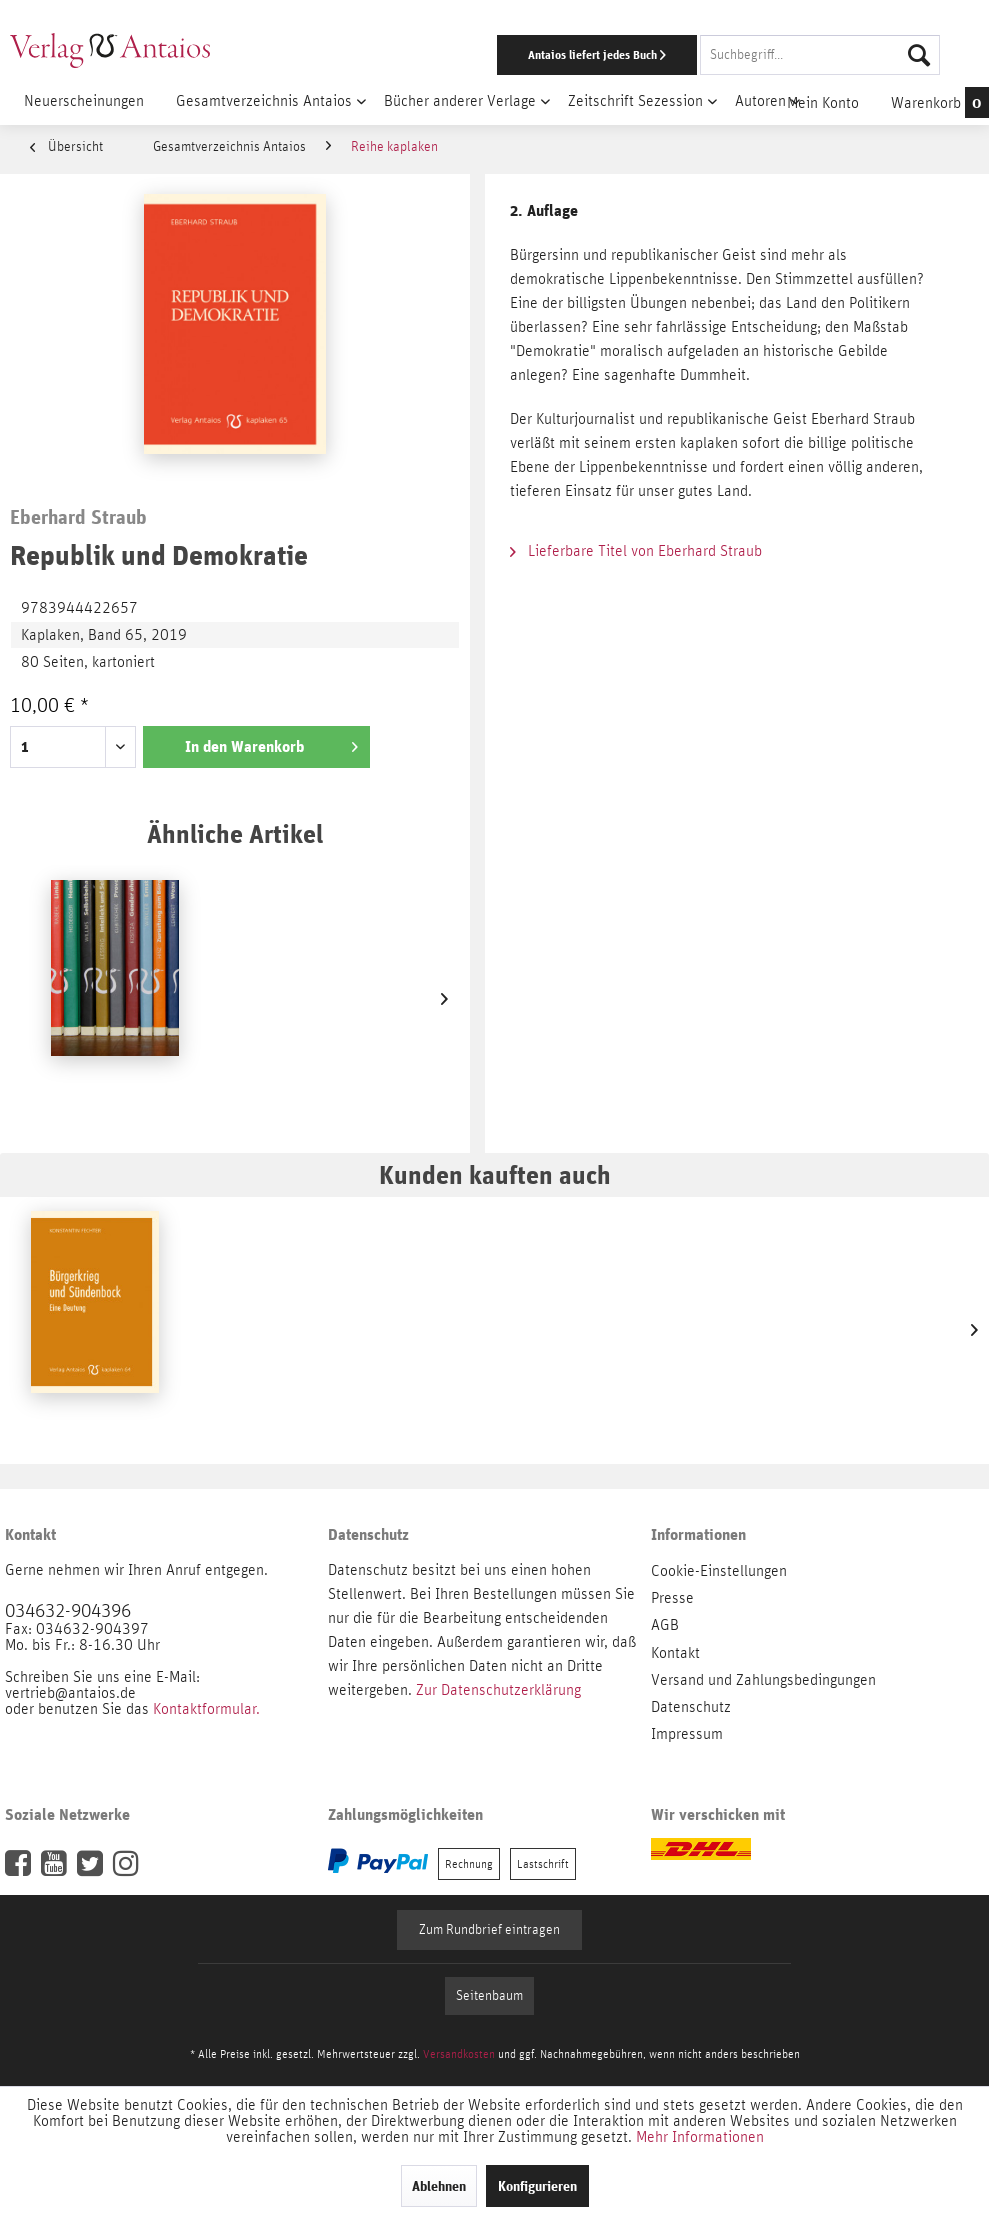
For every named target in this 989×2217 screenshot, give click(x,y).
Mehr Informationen (700, 2137)
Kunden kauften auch (495, 1174)
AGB (665, 1625)
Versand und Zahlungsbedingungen (763, 1680)
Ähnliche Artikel (235, 833)
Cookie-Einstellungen (719, 1571)
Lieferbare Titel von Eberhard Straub (636, 551)
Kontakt (675, 1653)
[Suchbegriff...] (820, 55)
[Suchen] (919, 55)
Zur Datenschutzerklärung (498, 1690)
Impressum (687, 1734)
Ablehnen (439, 2186)
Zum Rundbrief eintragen (489, 1930)
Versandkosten (459, 2054)
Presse (672, 1598)
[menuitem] (642, 55)
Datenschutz (691, 1707)
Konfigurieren (537, 2186)
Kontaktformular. (206, 1709)
